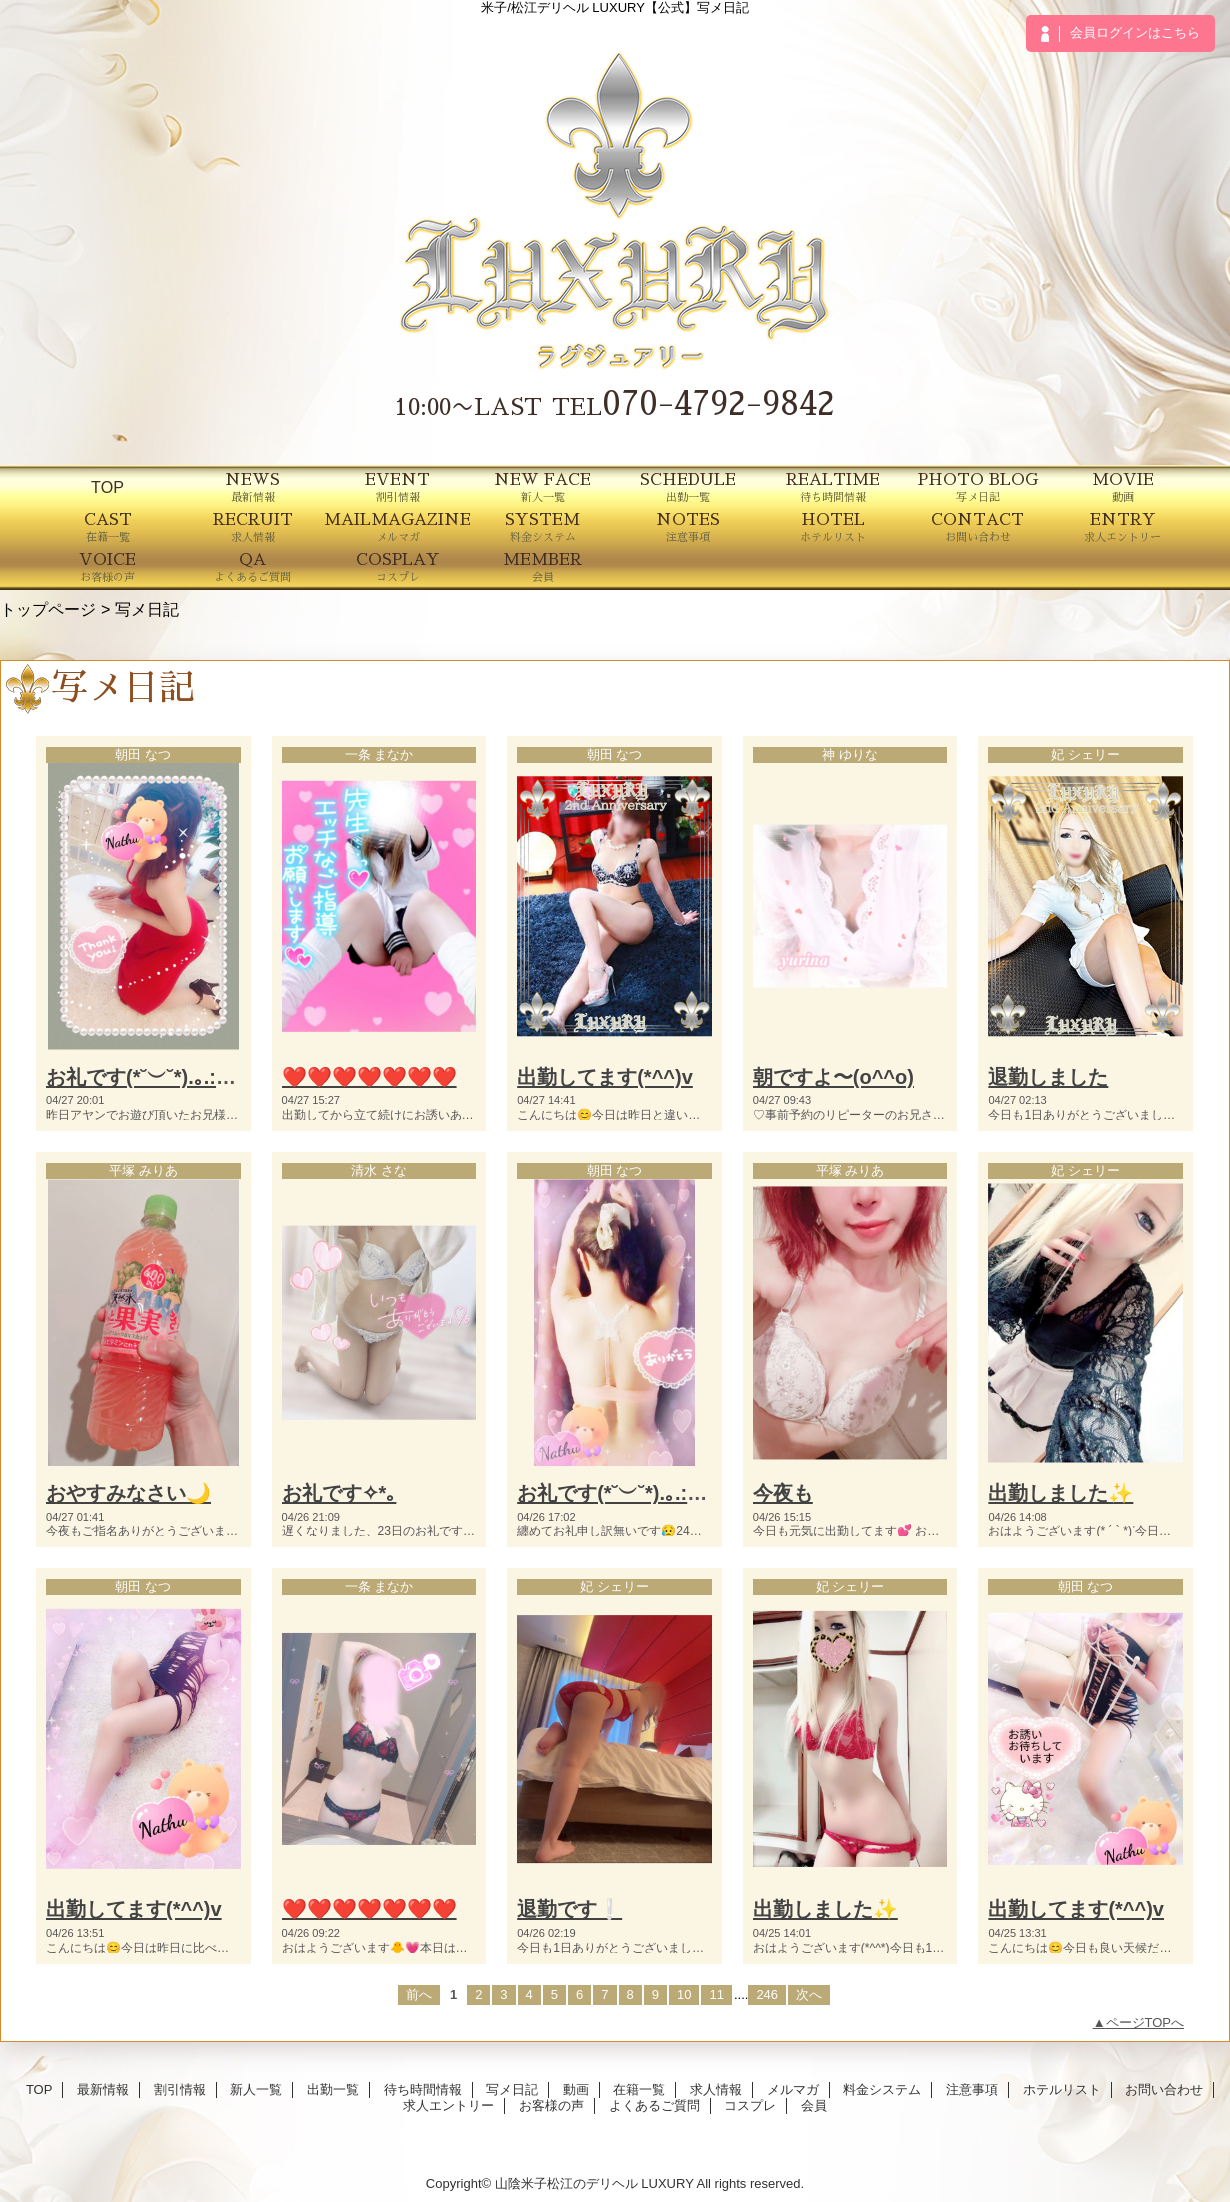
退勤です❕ (569, 1909)
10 (684, 1994)
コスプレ (750, 2105)
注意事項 (972, 2089)
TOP (107, 487)
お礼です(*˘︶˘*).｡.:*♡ (145, 1077)
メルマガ (793, 2089)
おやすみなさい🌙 (128, 1493)
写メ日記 (512, 2089)
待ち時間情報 (423, 2089)
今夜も (783, 1493)
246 (767, 1994)
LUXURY (667, 2183)
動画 (576, 2089)
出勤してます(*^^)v (605, 1077)
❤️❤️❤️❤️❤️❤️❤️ (369, 1077)
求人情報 (716, 2089)
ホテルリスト (1062, 2089)
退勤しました (1048, 1077)
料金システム (882, 2089)
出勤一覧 (333, 2089)
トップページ (48, 609)
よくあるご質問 (654, 2105)
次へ (809, 1994)
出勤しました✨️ (1060, 1493)
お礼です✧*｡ (339, 1493)
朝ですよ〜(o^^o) (833, 1077)
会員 (814, 2105)
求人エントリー (448, 2105)
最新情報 (103, 2089)
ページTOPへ (1145, 2022)
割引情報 (180, 2089)
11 (716, 1994)
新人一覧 (256, 2089)
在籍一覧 (639, 2089)
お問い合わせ (1164, 2089)
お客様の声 (551, 2105)
